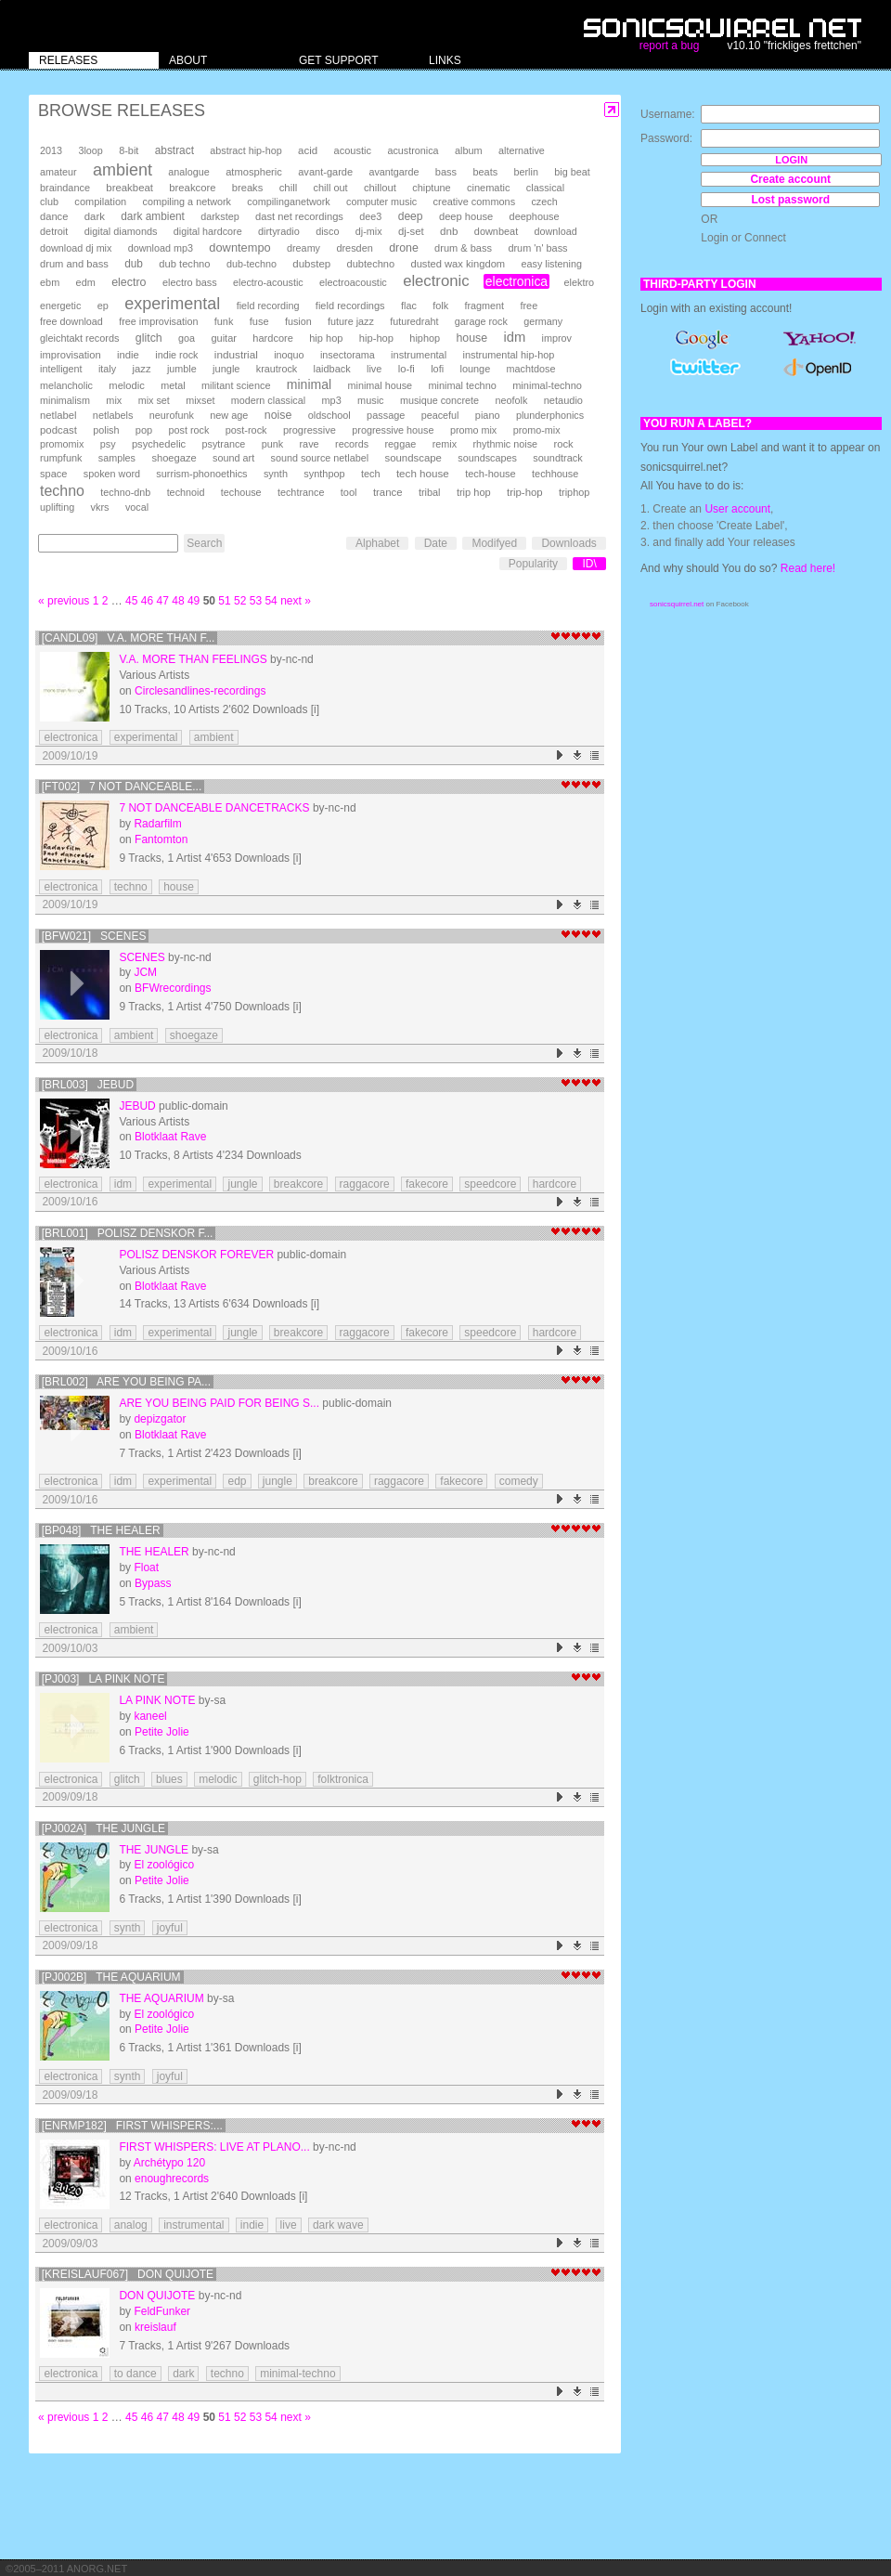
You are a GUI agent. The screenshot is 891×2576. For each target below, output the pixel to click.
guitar (224, 338)
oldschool (329, 415)
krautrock (276, 368)
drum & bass (463, 248)
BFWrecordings (173, 988)
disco (327, 231)
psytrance (224, 443)
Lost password (790, 199)
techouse (241, 492)
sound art (233, 457)
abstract (174, 150)
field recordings (350, 305)
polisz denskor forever (196, 1254)
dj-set (411, 231)
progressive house (392, 430)
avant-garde (325, 171)
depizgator (160, 1418)
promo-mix (537, 430)
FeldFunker (162, 2311)
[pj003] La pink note (103, 1678)
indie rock (176, 354)
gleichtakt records (79, 338)
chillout (380, 187)
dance (54, 216)
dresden (354, 248)
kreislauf (155, 2327)
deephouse (535, 216)
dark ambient (153, 216)
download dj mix (75, 248)
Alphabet (377, 543)
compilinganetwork (288, 201)
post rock (189, 430)
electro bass (189, 282)
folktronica (342, 1779)
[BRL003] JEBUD (88, 1084)
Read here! (808, 568)
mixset (200, 400)
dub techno (184, 263)
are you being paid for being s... (219, 1403)
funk (224, 321)
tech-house (490, 473)
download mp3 (160, 248)
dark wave (338, 2224)
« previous (63, 600)
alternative (521, 150)
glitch (149, 338)
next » (295, 600)
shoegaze (173, 457)
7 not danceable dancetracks (214, 807)
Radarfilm (157, 823)
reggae (400, 443)
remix (445, 443)
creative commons (474, 201)
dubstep (311, 263)
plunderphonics (550, 415)
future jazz (351, 321)
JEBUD (137, 1105)
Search (204, 543)
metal (173, 385)
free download (71, 321)
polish (106, 430)
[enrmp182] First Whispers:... (132, 2125)
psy (108, 443)
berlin (526, 171)
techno (62, 491)
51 (224, 600)
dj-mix (368, 231)
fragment (484, 305)
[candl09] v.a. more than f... (128, 637)
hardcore (272, 338)
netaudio (563, 400)
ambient (122, 170)
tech (371, 473)
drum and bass (74, 263)
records (351, 443)
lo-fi (406, 368)
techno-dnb (125, 492)
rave (308, 443)
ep (103, 305)
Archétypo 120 (169, 2162)
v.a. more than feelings (192, 659)
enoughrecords (172, 2178)
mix (114, 400)
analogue (188, 171)
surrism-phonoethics (201, 473)
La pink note (157, 1700)
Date (435, 543)
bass (446, 171)
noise (278, 415)
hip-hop (376, 338)
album (469, 150)
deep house (466, 216)
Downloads (568, 543)
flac (409, 305)
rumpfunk (61, 457)
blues (169, 1779)
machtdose (531, 368)
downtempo (239, 247)
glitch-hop (277, 1779)
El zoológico (164, 1864)
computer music (381, 201)
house (471, 338)
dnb (449, 231)
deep (410, 216)
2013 (51, 150)
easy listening (552, 263)
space (53, 473)
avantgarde (393, 171)
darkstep (219, 216)
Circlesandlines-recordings (200, 690)
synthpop (323, 473)
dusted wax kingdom (457, 263)
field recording (268, 305)
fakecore (427, 1183)
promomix (62, 443)
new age (229, 415)
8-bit (128, 150)
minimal (309, 384)
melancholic (66, 385)
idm (514, 337)
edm (86, 282)
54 (271, 600)
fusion (298, 321)
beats (484, 171)
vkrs (100, 507)
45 (131, 600)
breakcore (192, 187)
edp (236, 1481)
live (374, 368)
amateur (58, 171)
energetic (60, 305)
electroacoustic (353, 282)
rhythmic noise (504, 443)
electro (128, 282)
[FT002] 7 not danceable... (122, 786)
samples (117, 457)
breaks (248, 187)
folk (440, 305)
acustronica (412, 150)
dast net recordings (299, 216)
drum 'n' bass (537, 248)
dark (94, 216)
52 (240, 600)
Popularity (533, 563)
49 (193, 600)
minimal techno (462, 385)
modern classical (268, 400)
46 (147, 600)
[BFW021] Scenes (94, 936)
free (528, 305)
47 (163, 600)
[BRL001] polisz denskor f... (127, 1233)
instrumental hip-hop (509, 354)
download (556, 231)
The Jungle (153, 1849)
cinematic (488, 187)
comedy (518, 1481)
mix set (154, 400)
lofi (437, 368)
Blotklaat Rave (170, 1136)
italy (107, 368)
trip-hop (525, 492)
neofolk (511, 400)
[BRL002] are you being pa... (126, 1381)
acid (307, 150)
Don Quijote (157, 2295)
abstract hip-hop (245, 150)
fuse (259, 321)
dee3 (370, 216)
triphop (574, 492)
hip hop (325, 338)
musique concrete (439, 400)
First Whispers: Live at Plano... (214, 2146)
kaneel (150, 1716)
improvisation (70, 354)
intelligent (61, 368)
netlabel (58, 415)
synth (276, 473)
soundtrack (557, 457)
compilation (100, 201)
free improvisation (158, 321)
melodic (126, 385)
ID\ (589, 563)
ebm (49, 282)
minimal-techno (547, 385)
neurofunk (171, 415)
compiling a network (187, 201)
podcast (58, 430)
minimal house (380, 385)
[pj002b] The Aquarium (111, 1977)
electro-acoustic (268, 282)
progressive (309, 430)
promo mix (473, 430)
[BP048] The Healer (101, 1530)
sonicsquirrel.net (677, 604)
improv (557, 338)
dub (133, 263)
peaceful (440, 415)
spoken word (112, 473)
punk (272, 443)
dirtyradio (279, 231)
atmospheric (254, 171)
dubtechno (371, 263)
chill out (331, 187)
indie (128, 354)
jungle (226, 368)
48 (178, 600)
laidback (332, 368)
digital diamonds (121, 231)
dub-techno (251, 263)
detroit (54, 231)
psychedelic (159, 443)
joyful (170, 1927)
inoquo (288, 354)
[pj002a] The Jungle (103, 1828)
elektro (578, 282)
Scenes (141, 957)
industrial (236, 354)
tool (349, 492)
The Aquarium (161, 1998)
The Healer (153, 1551)
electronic (436, 281)
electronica (516, 281)
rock (563, 443)
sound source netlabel (319, 457)
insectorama (347, 354)
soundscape (412, 457)
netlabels (113, 415)
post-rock (246, 430)
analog (131, 2224)
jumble (182, 368)
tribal (430, 492)
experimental (172, 303)
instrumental (418, 354)
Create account (790, 179)
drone (404, 247)
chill (288, 187)
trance (388, 492)
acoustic (352, 150)
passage (386, 415)
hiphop (424, 338)
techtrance (301, 492)
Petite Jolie (162, 1731)
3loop (90, 150)
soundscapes (487, 457)
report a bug (669, 45)
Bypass (153, 1583)
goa (186, 338)
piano (487, 415)
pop (144, 430)
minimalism (65, 400)
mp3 (332, 400)
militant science (236, 385)
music (370, 400)
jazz (142, 368)
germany (542, 321)
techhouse (555, 473)
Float (146, 1567)
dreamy (303, 248)
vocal (136, 507)
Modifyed (494, 543)
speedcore (490, 1183)
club (49, 201)
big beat (571, 171)
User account (737, 508)
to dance (135, 2373)
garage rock (481, 321)
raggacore (365, 1183)
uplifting (57, 507)
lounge (474, 368)
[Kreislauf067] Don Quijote (127, 2274)
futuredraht (414, 321)
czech (544, 201)
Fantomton (161, 839)
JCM (145, 972)
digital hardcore (208, 231)
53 (256, 600)
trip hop (474, 492)
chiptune (431, 187)
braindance (65, 187)
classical (545, 187)
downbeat (496, 231)
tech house (422, 473)
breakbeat (129, 187)
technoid (186, 492)
